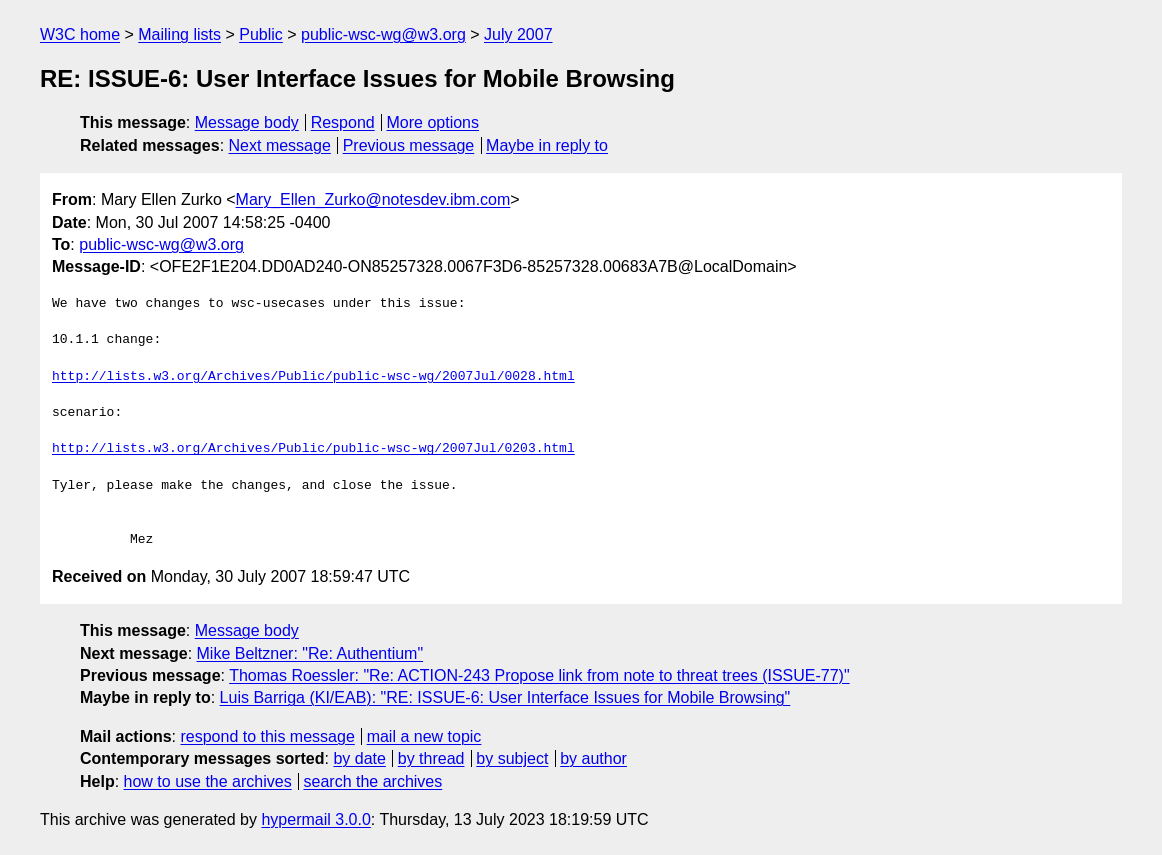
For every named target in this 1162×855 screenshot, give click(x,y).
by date (359, 758)
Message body (247, 122)
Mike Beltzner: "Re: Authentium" (310, 653)
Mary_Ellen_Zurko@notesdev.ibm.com (373, 199)
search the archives (373, 781)
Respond (343, 122)
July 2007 (518, 34)
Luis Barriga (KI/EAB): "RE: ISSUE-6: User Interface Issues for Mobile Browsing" (505, 697)
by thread (431, 758)
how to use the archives (208, 781)
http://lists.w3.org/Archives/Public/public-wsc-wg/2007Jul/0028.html (313, 377)
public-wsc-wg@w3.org (383, 34)
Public (261, 34)
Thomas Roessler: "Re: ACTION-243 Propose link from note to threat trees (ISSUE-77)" (539, 675)
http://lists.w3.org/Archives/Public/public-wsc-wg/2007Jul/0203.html (313, 449)
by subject (512, 758)
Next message (280, 145)
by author (593, 758)
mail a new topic (424, 736)
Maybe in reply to (547, 145)
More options (433, 122)
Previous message (409, 145)
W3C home (80, 34)
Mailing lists (179, 34)
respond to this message (267, 736)
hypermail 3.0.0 (315, 819)
